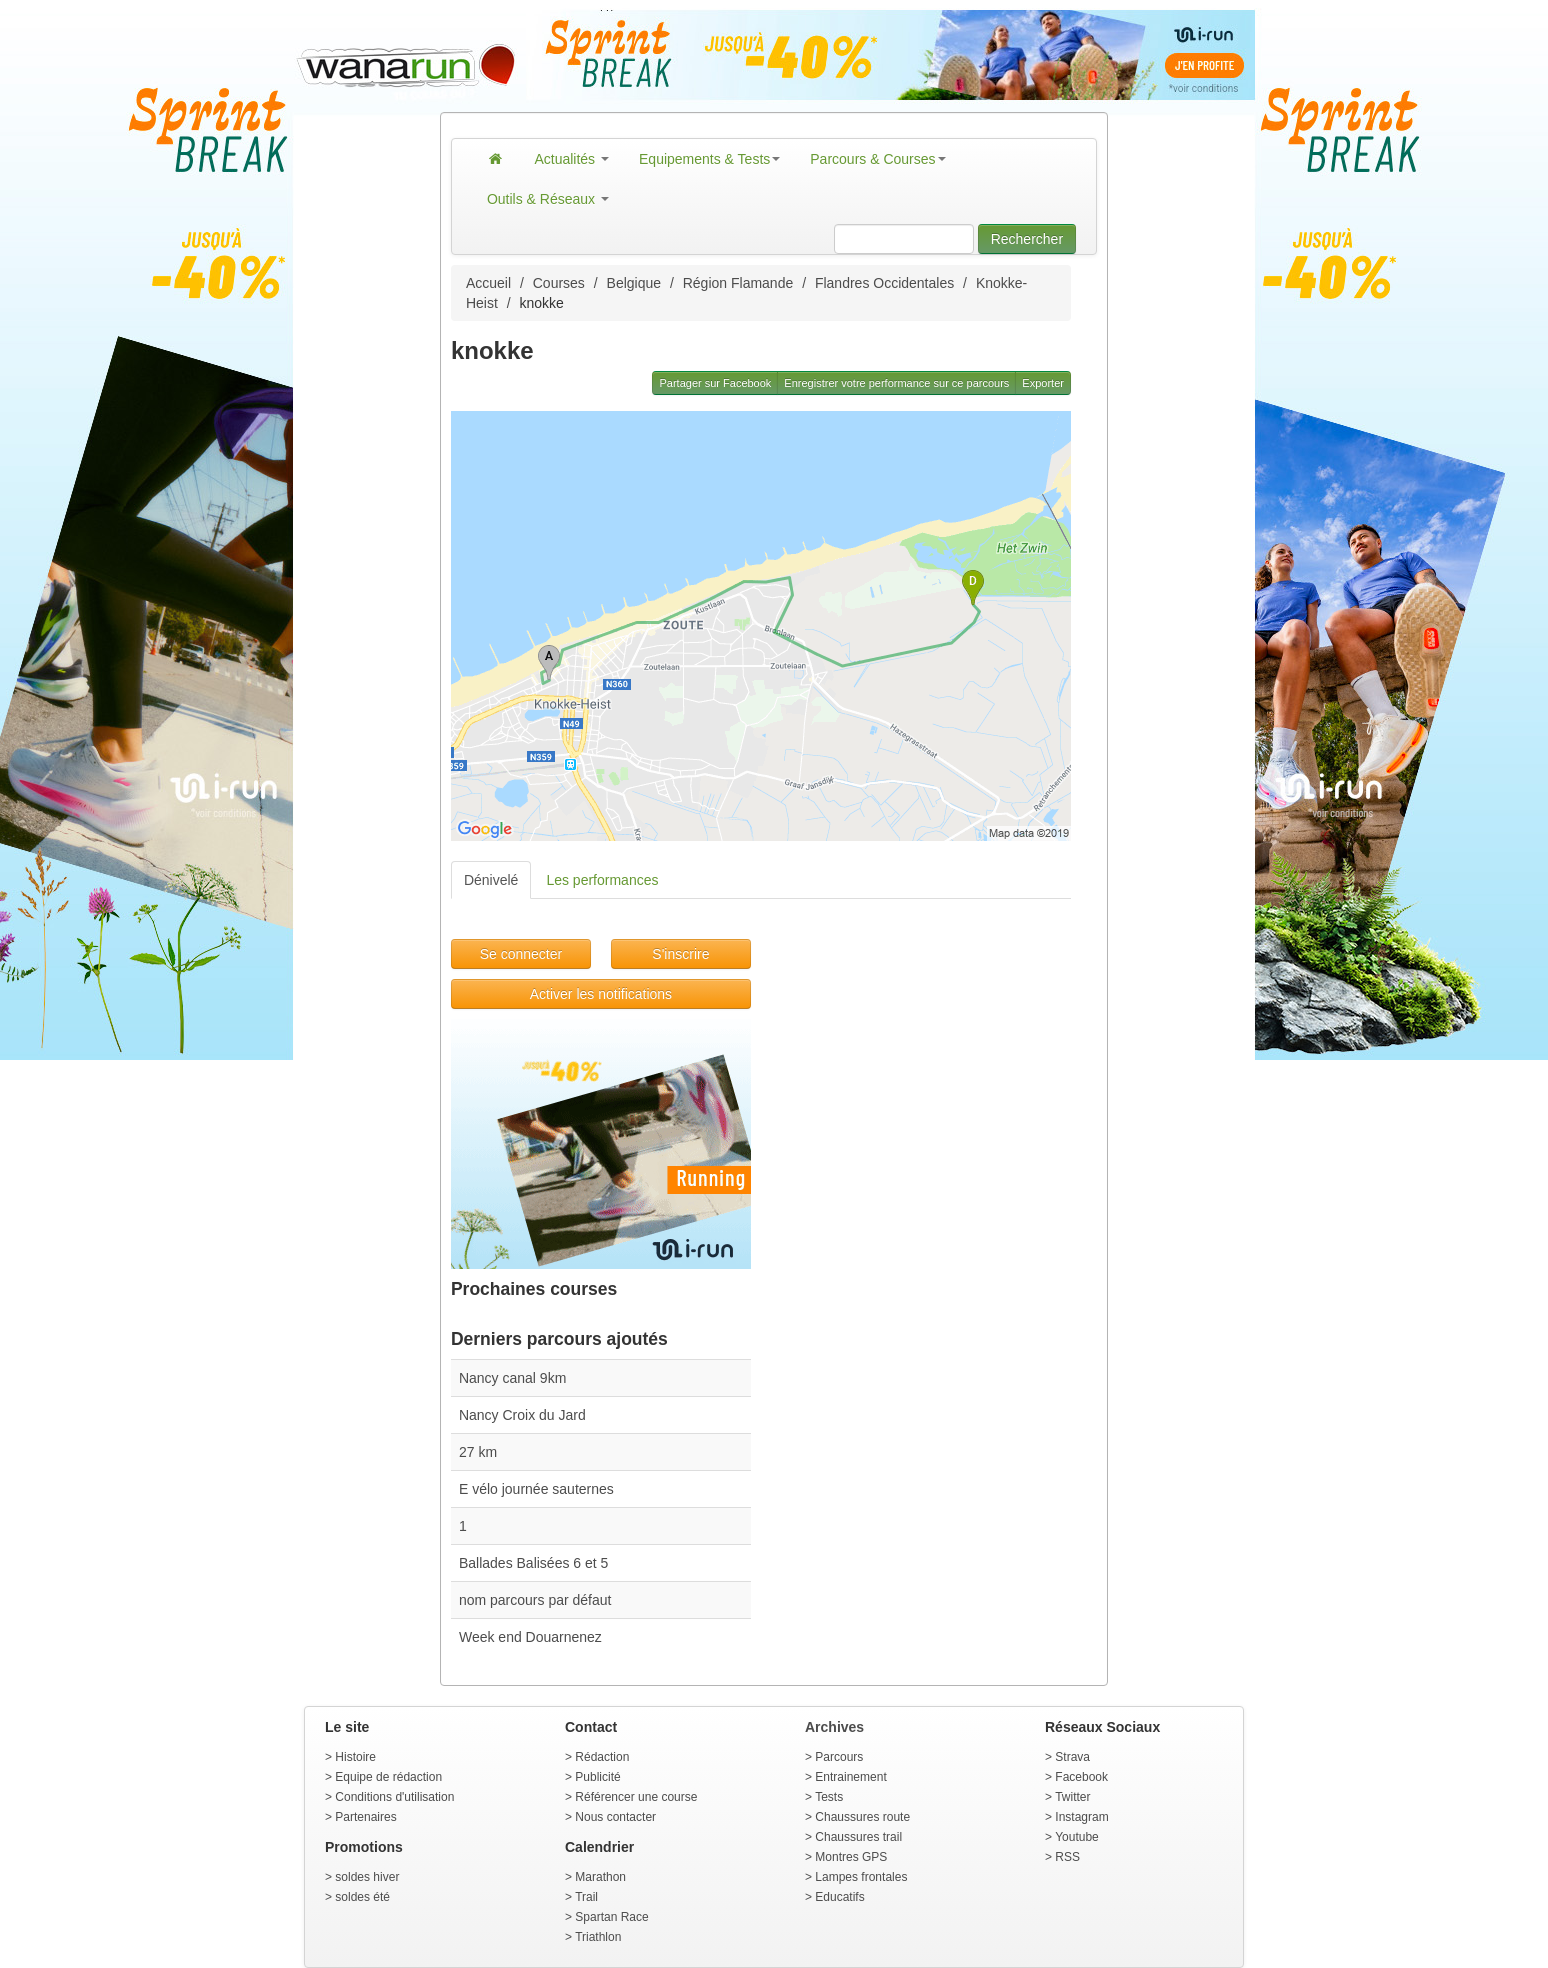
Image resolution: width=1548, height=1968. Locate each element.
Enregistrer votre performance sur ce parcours (896, 383)
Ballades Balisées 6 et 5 (533, 1563)
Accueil (488, 283)
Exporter (1043, 383)
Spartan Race (611, 1917)
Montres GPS (851, 1857)
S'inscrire (680, 954)
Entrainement (850, 1777)
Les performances (602, 880)
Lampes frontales (861, 1877)
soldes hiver (367, 1877)
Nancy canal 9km (512, 1378)
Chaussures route (862, 1817)
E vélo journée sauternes (536, 1489)
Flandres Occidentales (884, 283)
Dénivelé (491, 880)
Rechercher (1027, 239)
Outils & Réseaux (548, 199)
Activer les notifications (601, 994)
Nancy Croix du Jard (522, 1415)
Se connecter (521, 954)
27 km (478, 1452)
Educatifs (839, 1897)
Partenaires (365, 1817)
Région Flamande (738, 283)
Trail (586, 1897)
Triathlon (598, 1937)
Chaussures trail (858, 1837)
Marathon (600, 1877)
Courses (559, 283)
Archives (834, 1727)
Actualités (571, 159)
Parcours (839, 1757)
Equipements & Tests (709, 159)
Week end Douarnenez (530, 1637)
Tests (829, 1797)
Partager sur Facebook (715, 383)
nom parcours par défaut (535, 1600)
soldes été (362, 1897)
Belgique (634, 283)
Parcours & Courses (877, 159)
